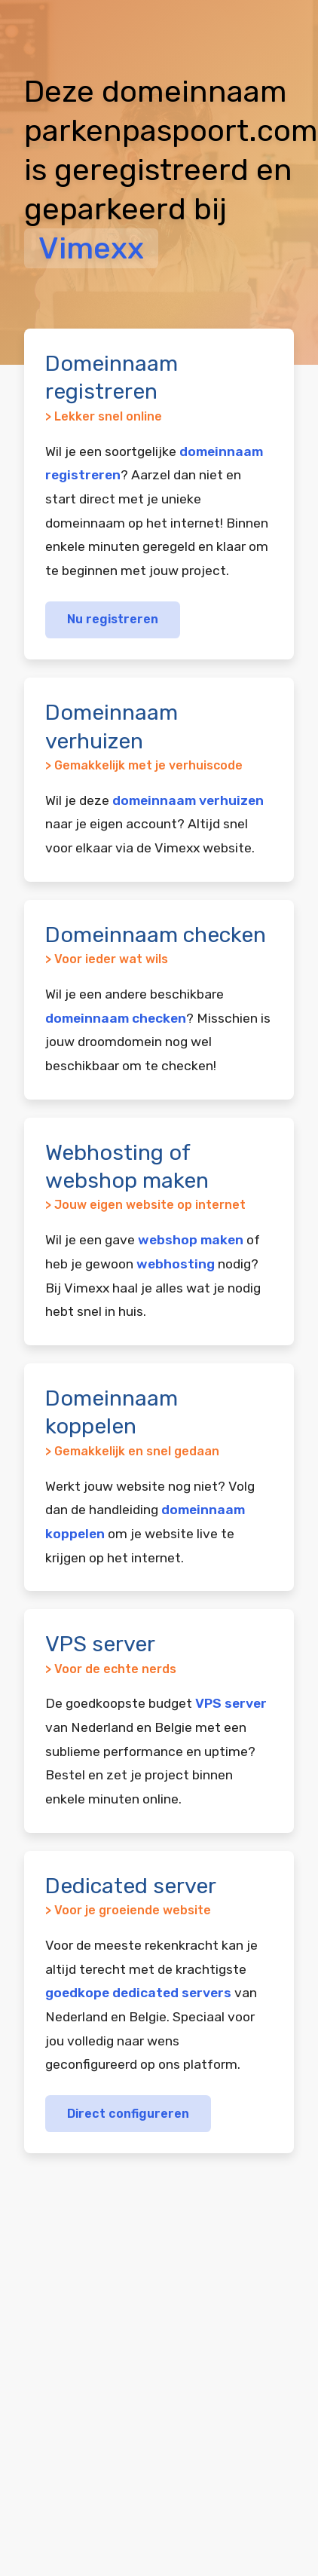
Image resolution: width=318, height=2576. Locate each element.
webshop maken (190, 1239)
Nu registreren (112, 619)
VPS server (231, 1703)
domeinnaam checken (115, 1018)
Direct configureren (128, 2113)
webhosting (175, 1263)
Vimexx (91, 248)
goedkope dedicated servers (138, 1992)
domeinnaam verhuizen (188, 800)
